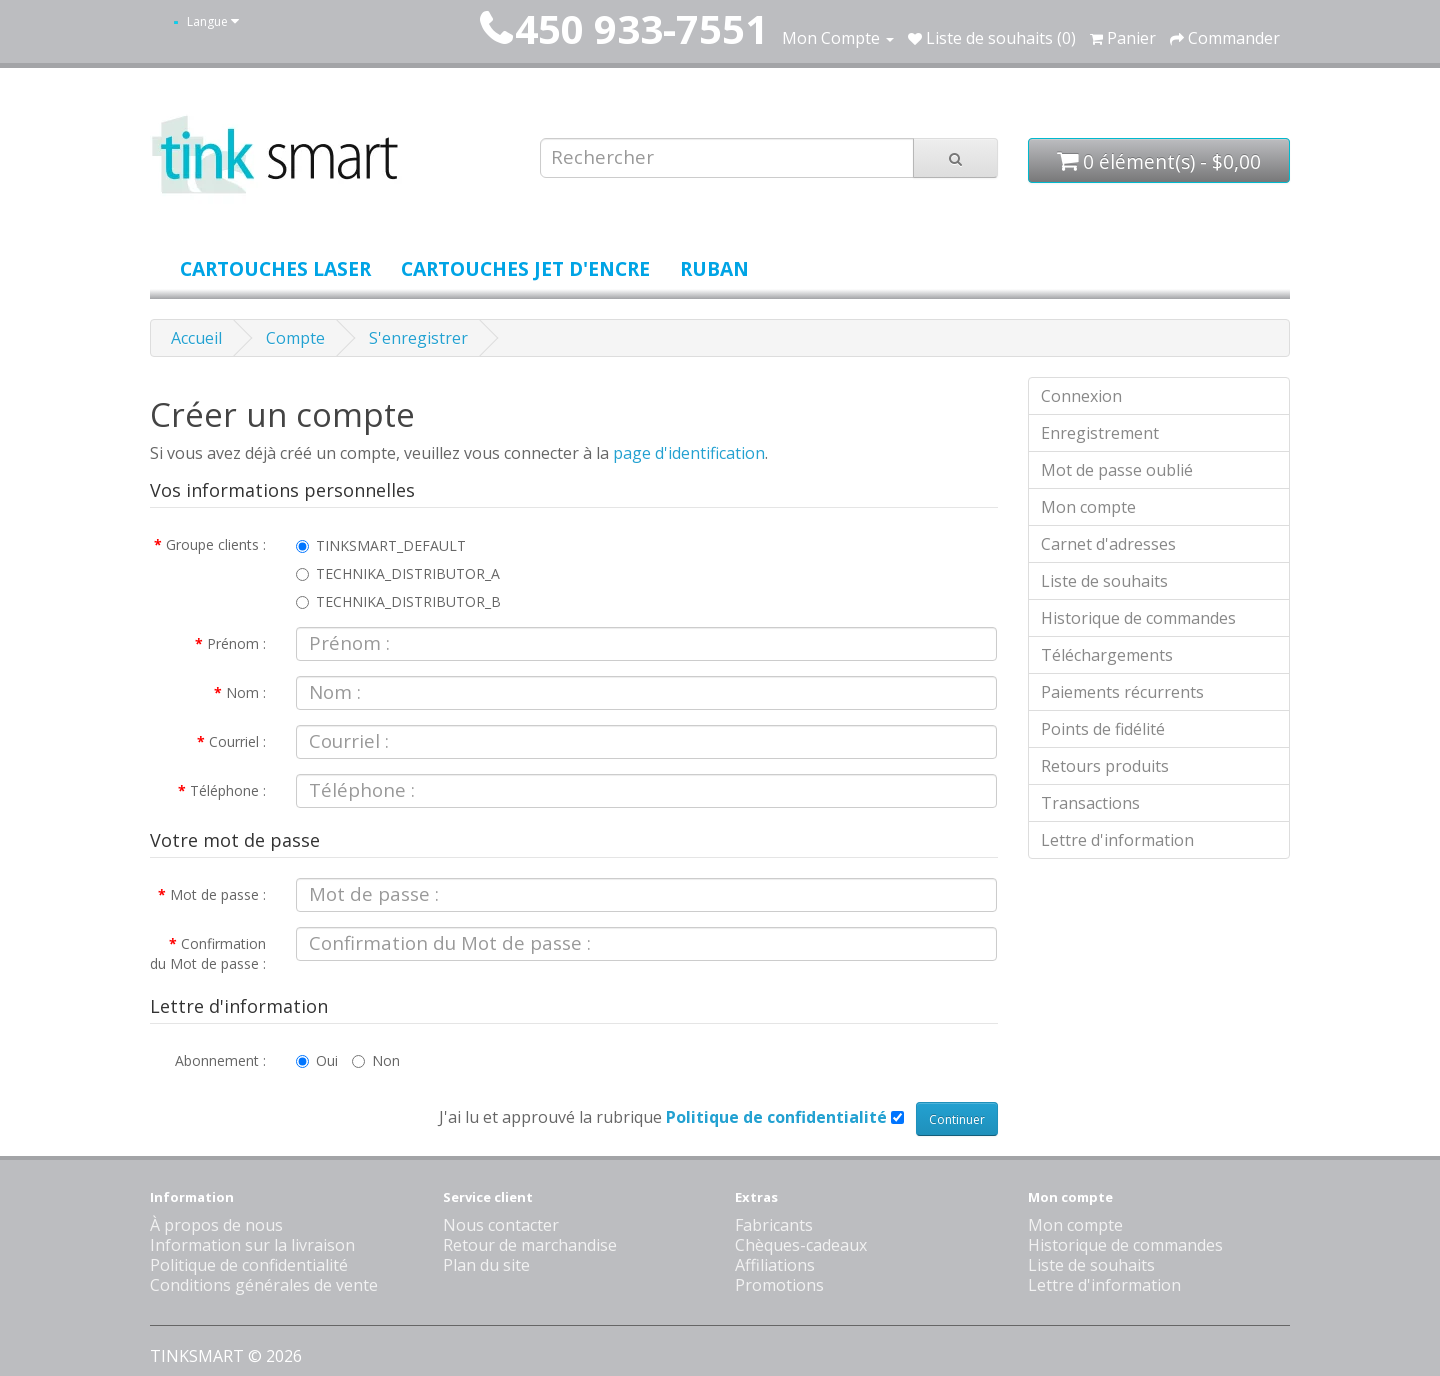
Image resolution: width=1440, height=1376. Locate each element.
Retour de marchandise (530, 1245)
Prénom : (236, 643)
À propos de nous (216, 1225)
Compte (295, 338)
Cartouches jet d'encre (525, 268)
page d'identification (689, 453)
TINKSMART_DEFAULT (381, 545)
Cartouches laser (275, 268)
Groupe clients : (216, 544)
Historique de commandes (1138, 618)
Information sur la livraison (252, 1245)
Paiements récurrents (1122, 692)
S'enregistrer (418, 338)
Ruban (714, 268)
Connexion (1081, 396)
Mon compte (1088, 507)
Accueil (196, 338)
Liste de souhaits (1104, 581)
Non (376, 1060)
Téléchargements (1107, 655)
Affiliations (775, 1265)
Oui (317, 1060)
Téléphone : (228, 790)
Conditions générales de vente (264, 1285)
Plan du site (486, 1265)
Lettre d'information (1117, 840)
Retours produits (1105, 766)
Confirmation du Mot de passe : (208, 953)
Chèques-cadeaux (801, 1245)
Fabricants (774, 1225)
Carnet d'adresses (1108, 544)
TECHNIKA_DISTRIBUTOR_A (398, 573)
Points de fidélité (1103, 729)
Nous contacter (501, 1225)
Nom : (246, 692)
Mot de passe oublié (1117, 470)
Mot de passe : (218, 894)
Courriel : (237, 741)
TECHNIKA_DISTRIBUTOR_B (398, 601)
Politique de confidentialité (249, 1265)
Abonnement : (220, 1060)
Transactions (1090, 803)
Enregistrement (1100, 433)
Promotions (779, 1285)
